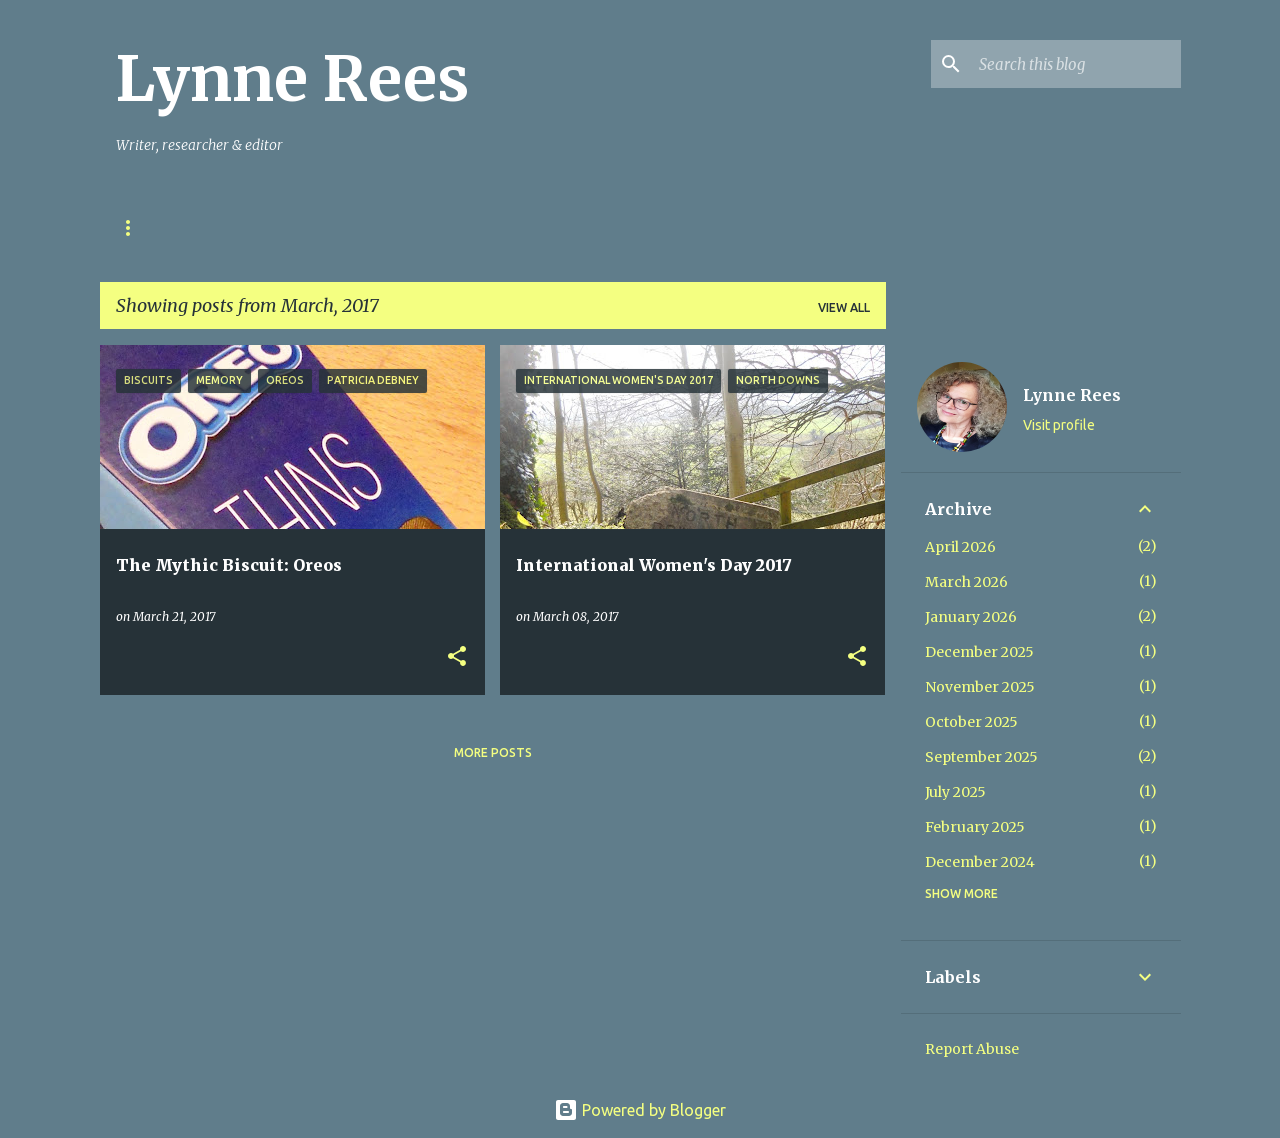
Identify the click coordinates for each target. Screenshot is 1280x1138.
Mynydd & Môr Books (642, 227)
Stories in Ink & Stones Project (307, 227)
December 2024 (980, 862)
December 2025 (979, 652)
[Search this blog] (1076, 64)
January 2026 (971, 617)
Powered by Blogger (640, 1110)
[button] (457, 657)
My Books (493, 227)
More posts (493, 752)
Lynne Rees (292, 79)
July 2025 (955, 792)
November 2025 (980, 687)
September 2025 (981, 757)
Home (135, 227)
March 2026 (966, 582)
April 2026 (960, 547)
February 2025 (975, 827)
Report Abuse (972, 1049)
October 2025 (971, 722)
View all (844, 307)
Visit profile (1059, 425)
